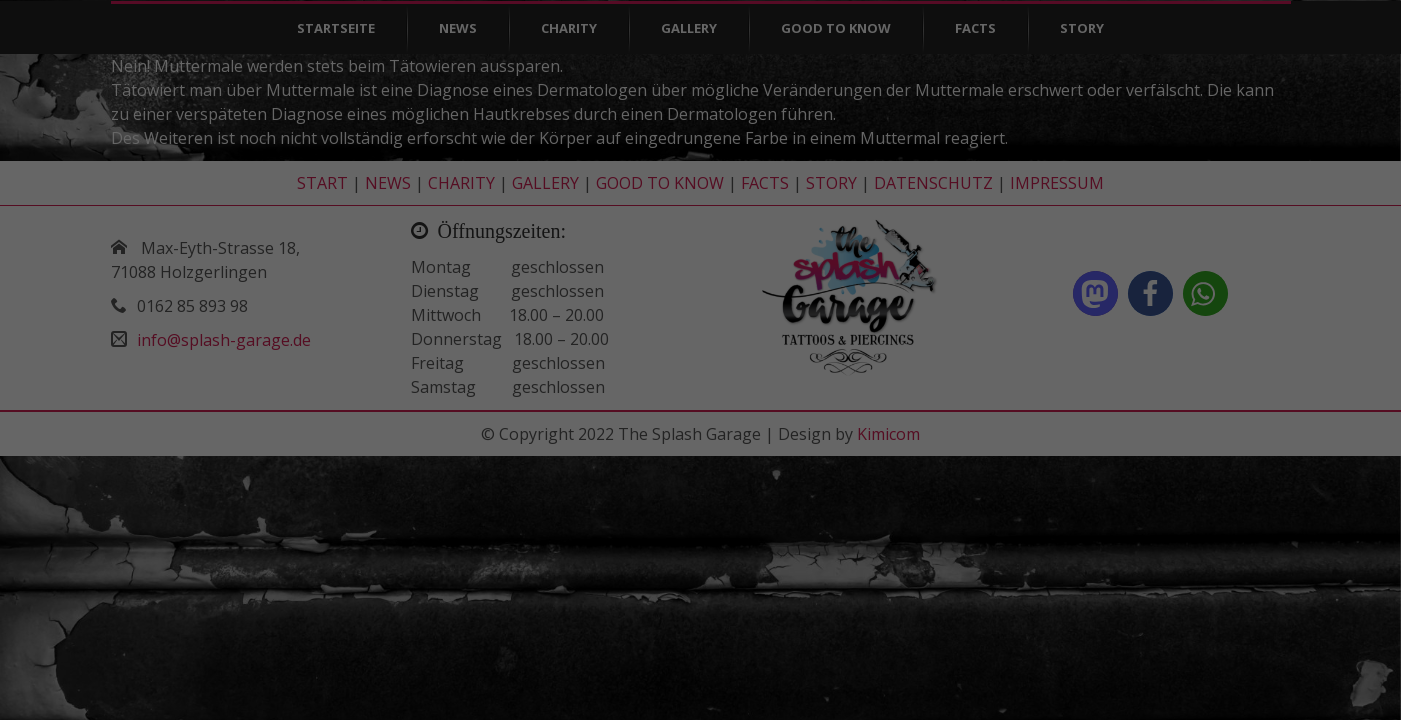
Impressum (1128, 689)
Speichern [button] (1128, 611)
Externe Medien (892, 646)
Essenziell (328, 646)
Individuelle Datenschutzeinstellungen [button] (1128, 653)
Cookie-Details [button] (1059, 676)
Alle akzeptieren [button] (1128, 554)
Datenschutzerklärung (1169, 676)
